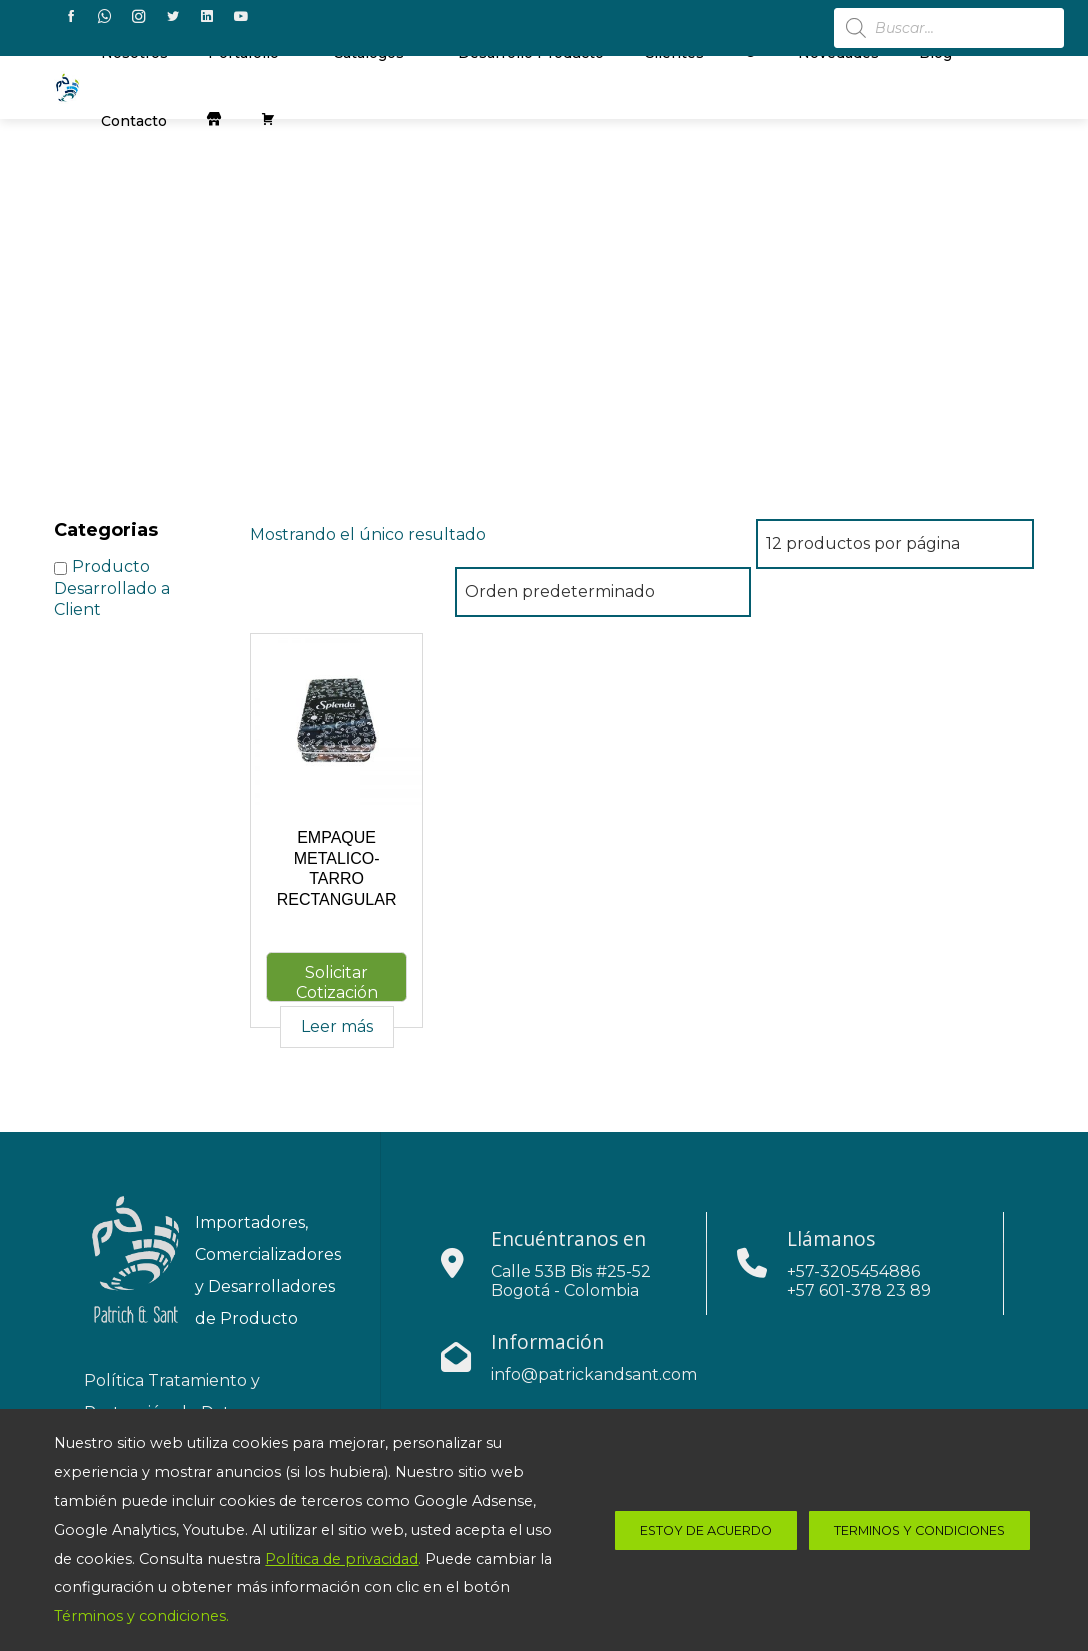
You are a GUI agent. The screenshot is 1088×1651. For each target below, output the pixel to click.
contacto (134, 121)
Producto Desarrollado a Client (112, 588)
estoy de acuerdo (706, 1530)
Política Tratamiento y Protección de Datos (172, 1396)
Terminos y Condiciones (919, 1530)
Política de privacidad (341, 1559)
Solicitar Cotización (337, 982)
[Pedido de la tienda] (603, 592)
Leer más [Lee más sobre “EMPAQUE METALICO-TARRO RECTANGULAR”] (337, 1026)
